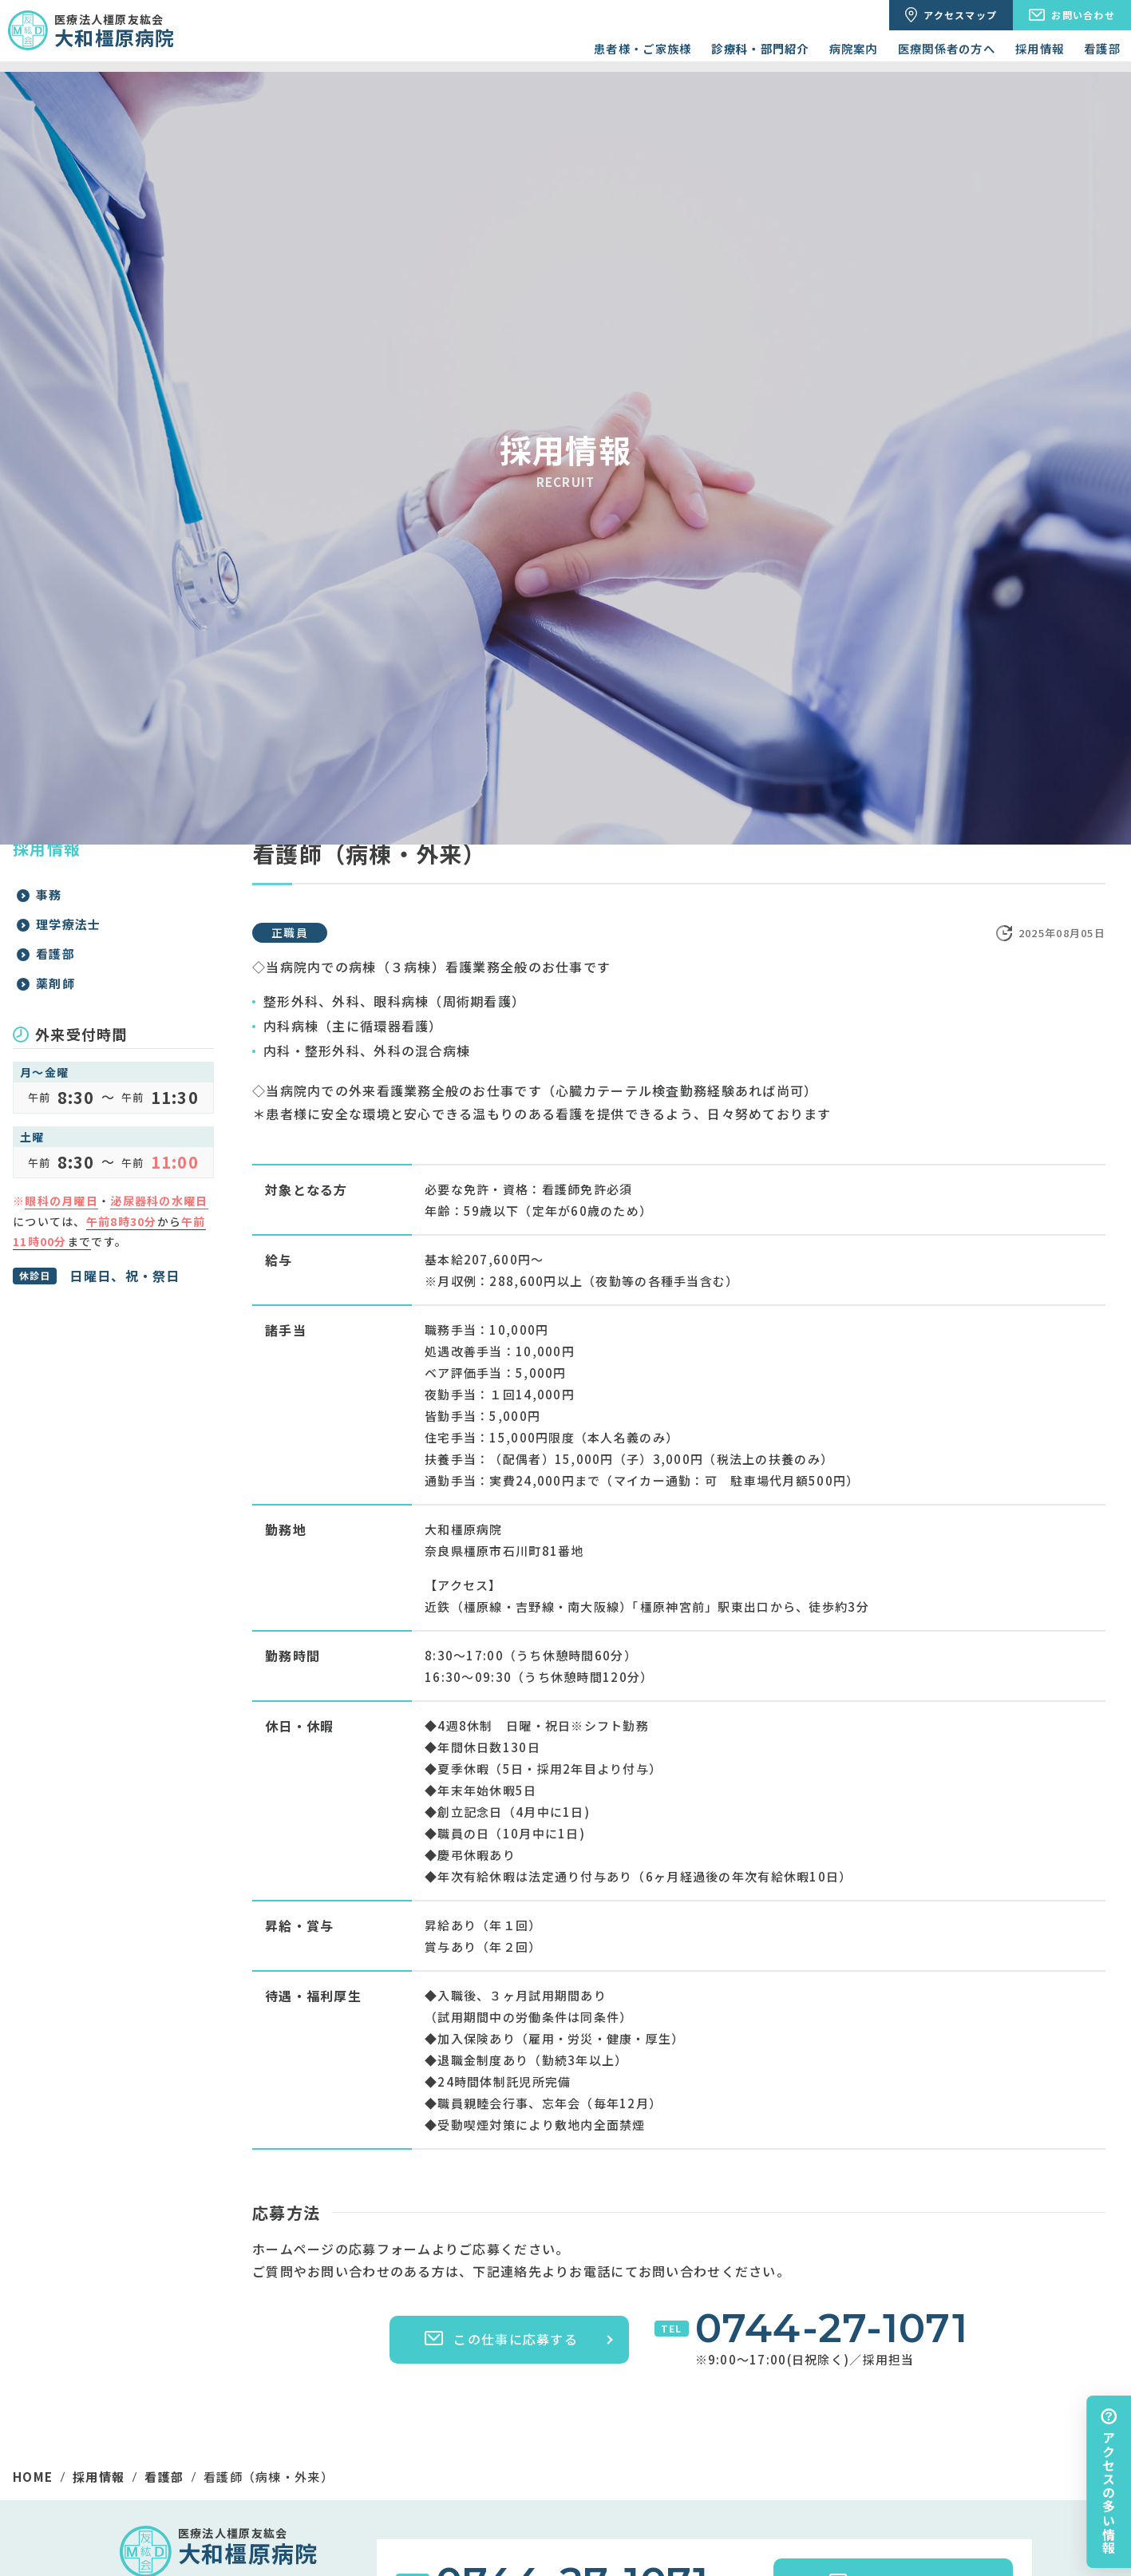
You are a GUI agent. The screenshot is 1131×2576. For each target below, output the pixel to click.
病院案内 (853, 48)
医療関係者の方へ (946, 48)
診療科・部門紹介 (760, 48)
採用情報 (1039, 48)
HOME (33, 2476)
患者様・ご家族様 (642, 48)
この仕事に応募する (501, 2338)
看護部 (1102, 48)
